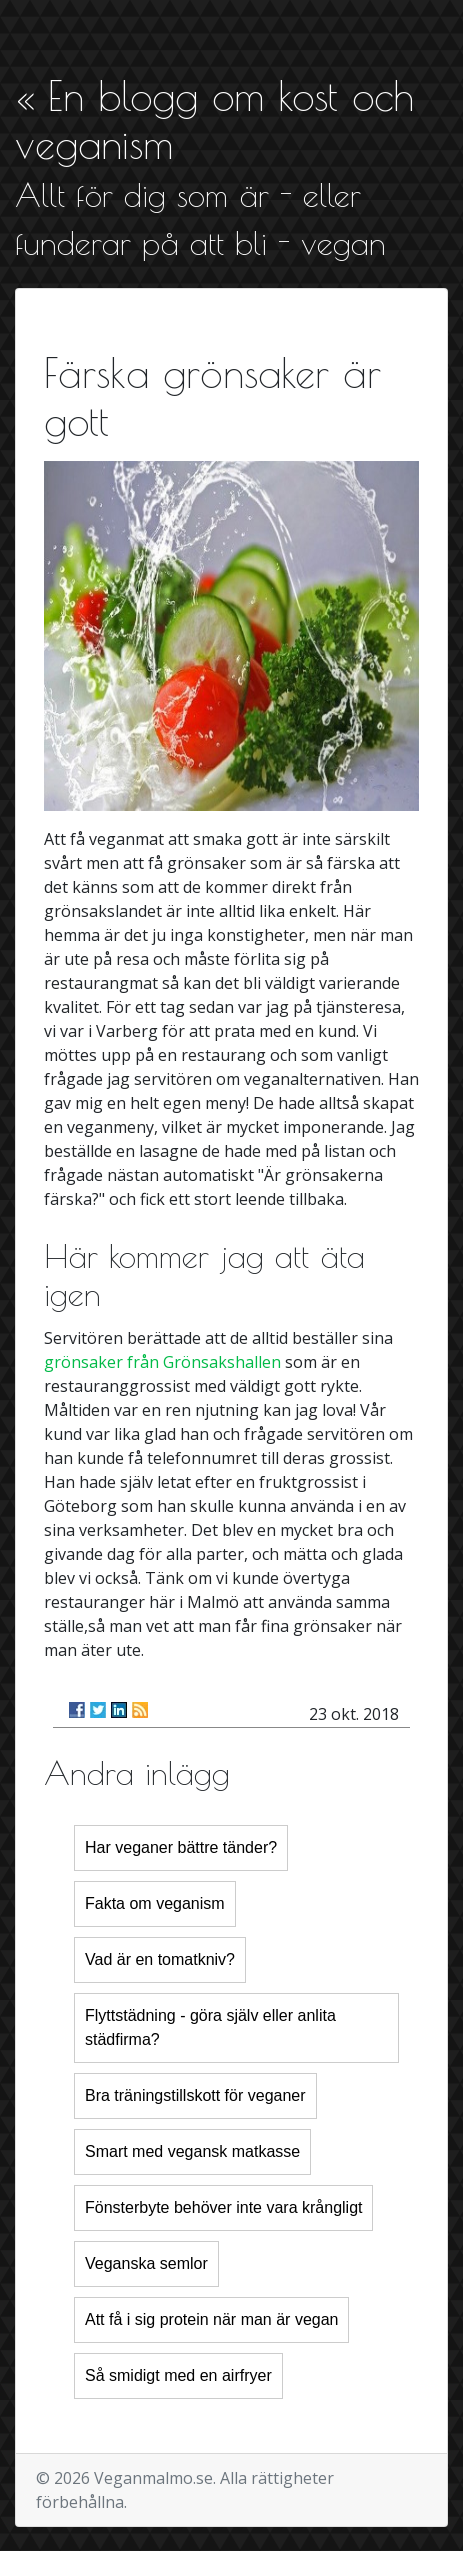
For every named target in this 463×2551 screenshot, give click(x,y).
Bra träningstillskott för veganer (195, 2095)
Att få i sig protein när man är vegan (211, 2319)
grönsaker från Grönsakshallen (162, 1362)
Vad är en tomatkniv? (160, 1959)
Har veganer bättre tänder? (181, 1847)
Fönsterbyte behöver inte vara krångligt (223, 2207)
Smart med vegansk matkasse (192, 2151)
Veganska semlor (146, 2263)
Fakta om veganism (155, 1903)
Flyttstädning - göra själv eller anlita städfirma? (210, 2027)
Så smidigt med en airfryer (178, 2375)
